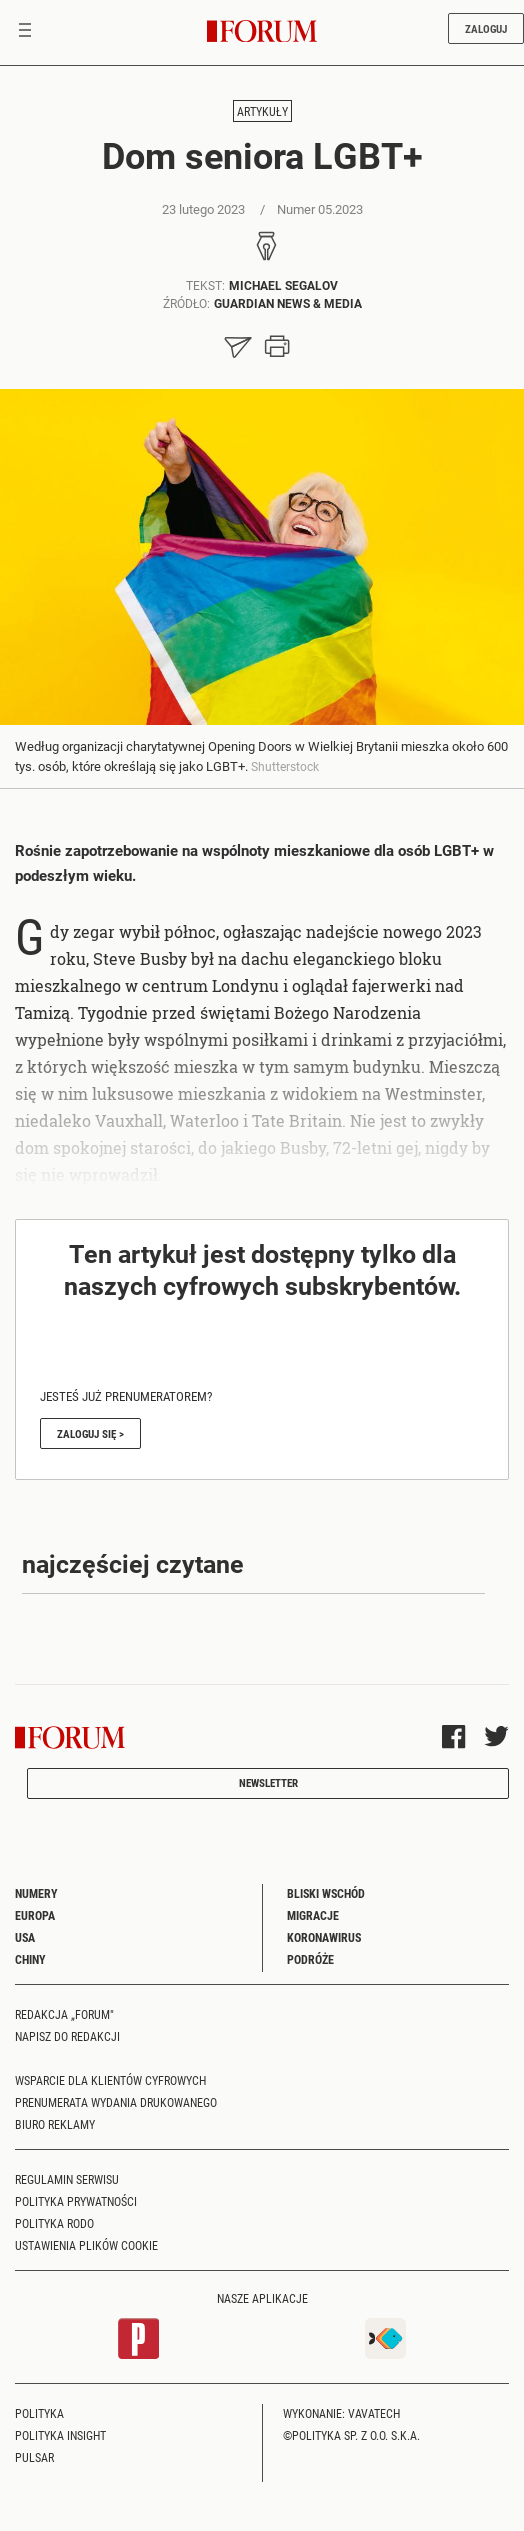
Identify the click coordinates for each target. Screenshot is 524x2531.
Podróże (310, 1959)
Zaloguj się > (90, 1433)
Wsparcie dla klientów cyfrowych (110, 2080)
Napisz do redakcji (67, 2036)
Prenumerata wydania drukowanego (116, 2102)
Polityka (39, 2413)
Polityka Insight (60, 2435)
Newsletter (268, 1782)
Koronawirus (324, 1937)
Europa (35, 1915)
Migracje (313, 1915)
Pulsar (34, 2457)
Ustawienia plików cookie (86, 2245)
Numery (36, 1893)
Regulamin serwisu (67, 2179)
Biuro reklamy (55, 2124)
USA (25, 1937)
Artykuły (262, 111)
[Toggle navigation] (25, 32)
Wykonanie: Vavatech (341, 2413)
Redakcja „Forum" (64, 2014)
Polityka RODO (54, 2223)
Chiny (30, 1959)
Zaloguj (486, 28)
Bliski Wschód (326, 1893)
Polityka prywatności (76, 2201)
